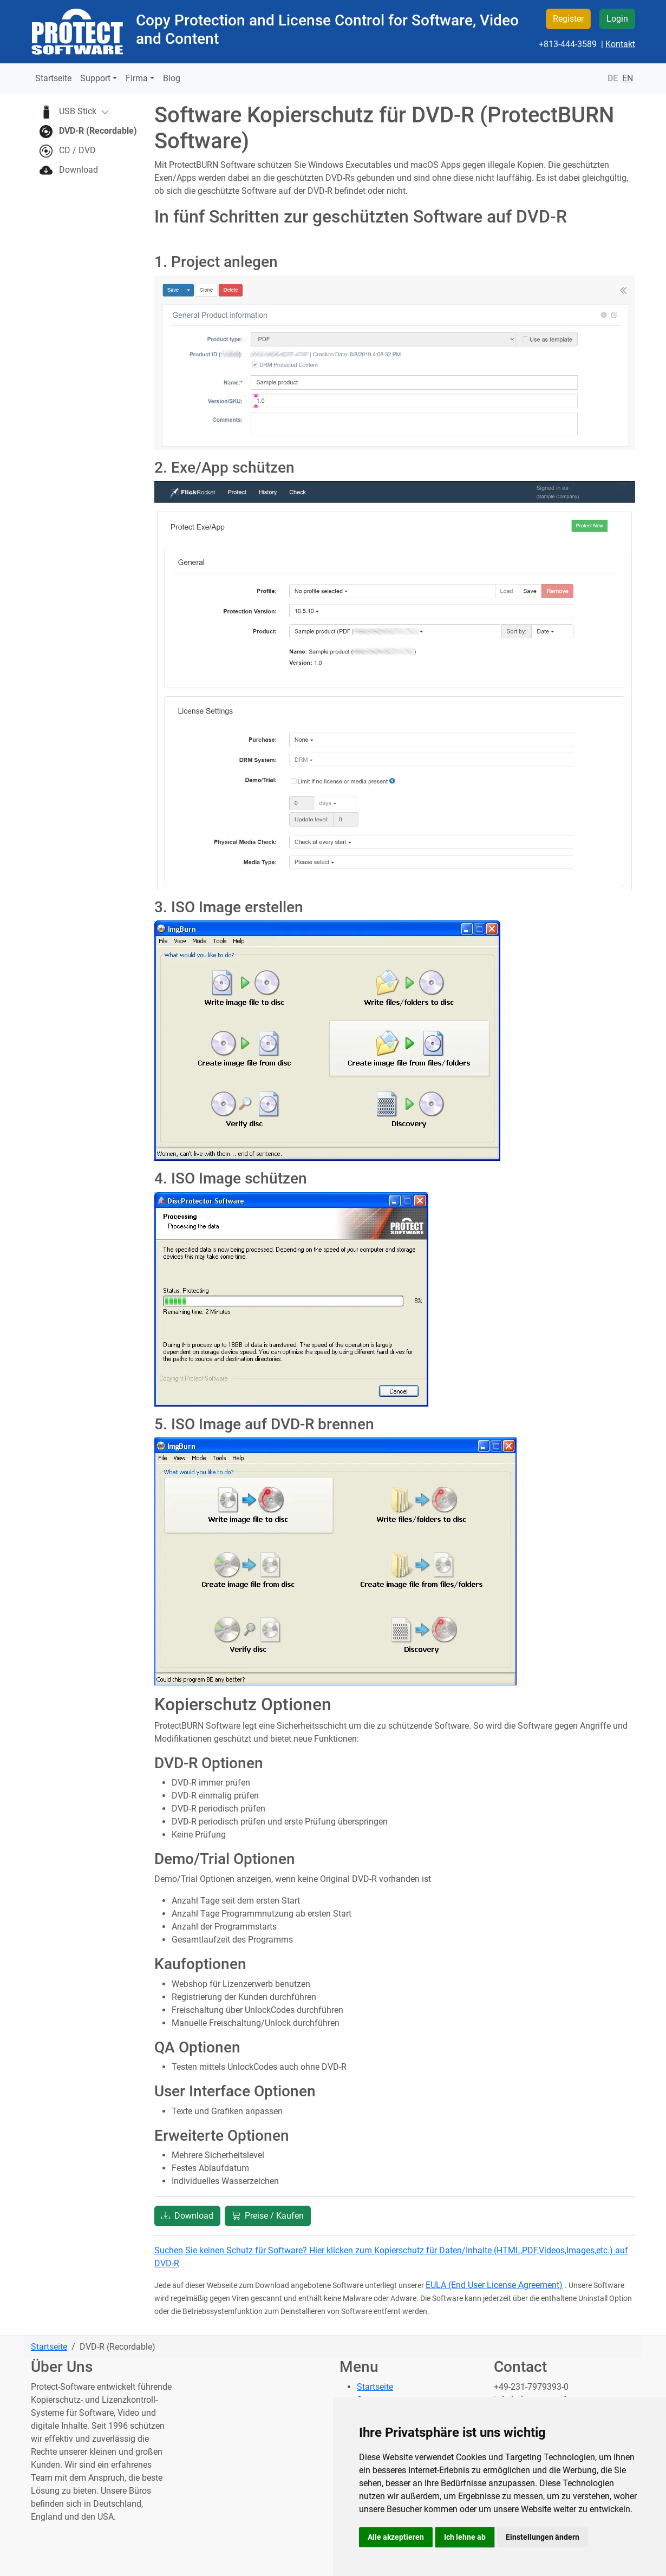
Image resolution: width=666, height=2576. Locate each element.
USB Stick (84, 111)
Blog (171, 78)
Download (78, 170)
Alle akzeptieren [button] (396, 2537)
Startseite (53, 78)
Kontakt (620, 44)
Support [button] (95, 78)
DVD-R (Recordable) (98, 131)
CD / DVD (77, 150)
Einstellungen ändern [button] (542, 2537)
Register (568, 19)
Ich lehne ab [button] (465, 2537)
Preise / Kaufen (268, 2216)
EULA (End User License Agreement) (494, 2285)
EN (627, 78)
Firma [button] (137, 78)
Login (617, 19)
